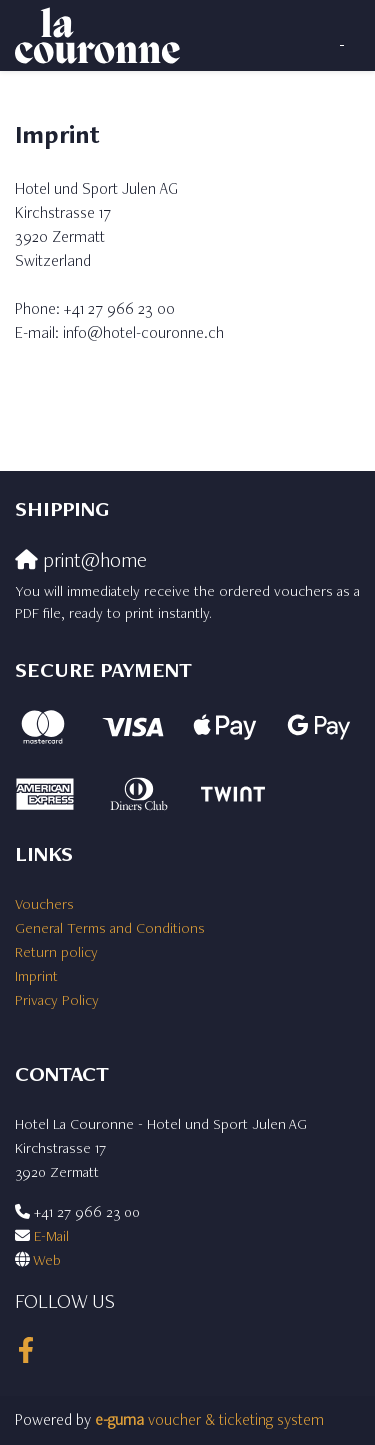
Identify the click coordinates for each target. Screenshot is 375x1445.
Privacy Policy (57, 999)
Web (47, 1259)
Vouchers (44, 903)
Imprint (36, 975)
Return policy (56, 951)
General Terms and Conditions (110, 927)
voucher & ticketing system (209, 1419)
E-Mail (51, 1235)
